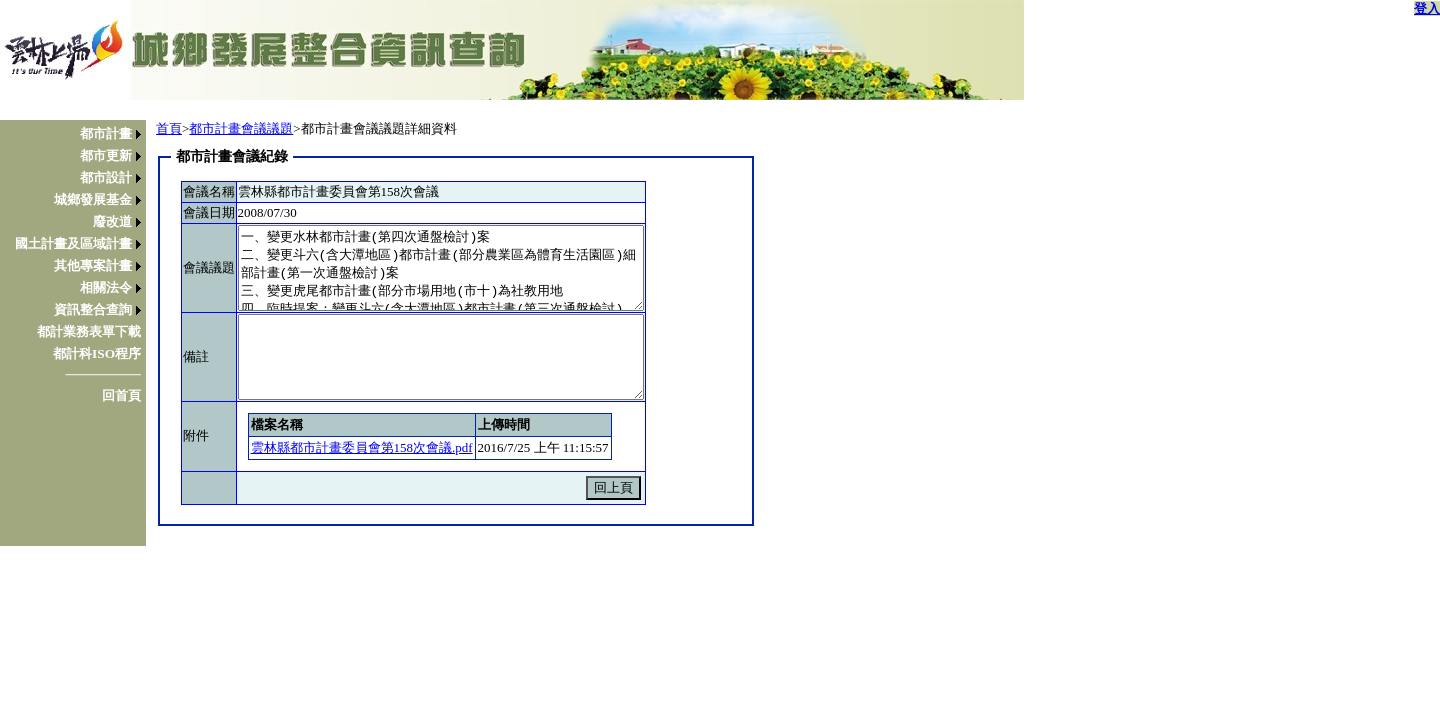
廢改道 (112, 221)
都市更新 (106, 155)
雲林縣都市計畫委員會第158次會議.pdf (362, 447)
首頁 (169, 128)
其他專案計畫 (93, 265)
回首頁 (121, 395)
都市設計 (106, 177)
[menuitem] (78, 134)
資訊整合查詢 (93, 309)
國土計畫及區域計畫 (73, 243)
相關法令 (106, 287)
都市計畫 (106, 133)
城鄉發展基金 (93, 199)
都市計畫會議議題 (241, 128)
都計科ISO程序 (97, 353)
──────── (103, 374)
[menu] (78, 265)
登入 (1427, 8)
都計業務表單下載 (89, 331)
